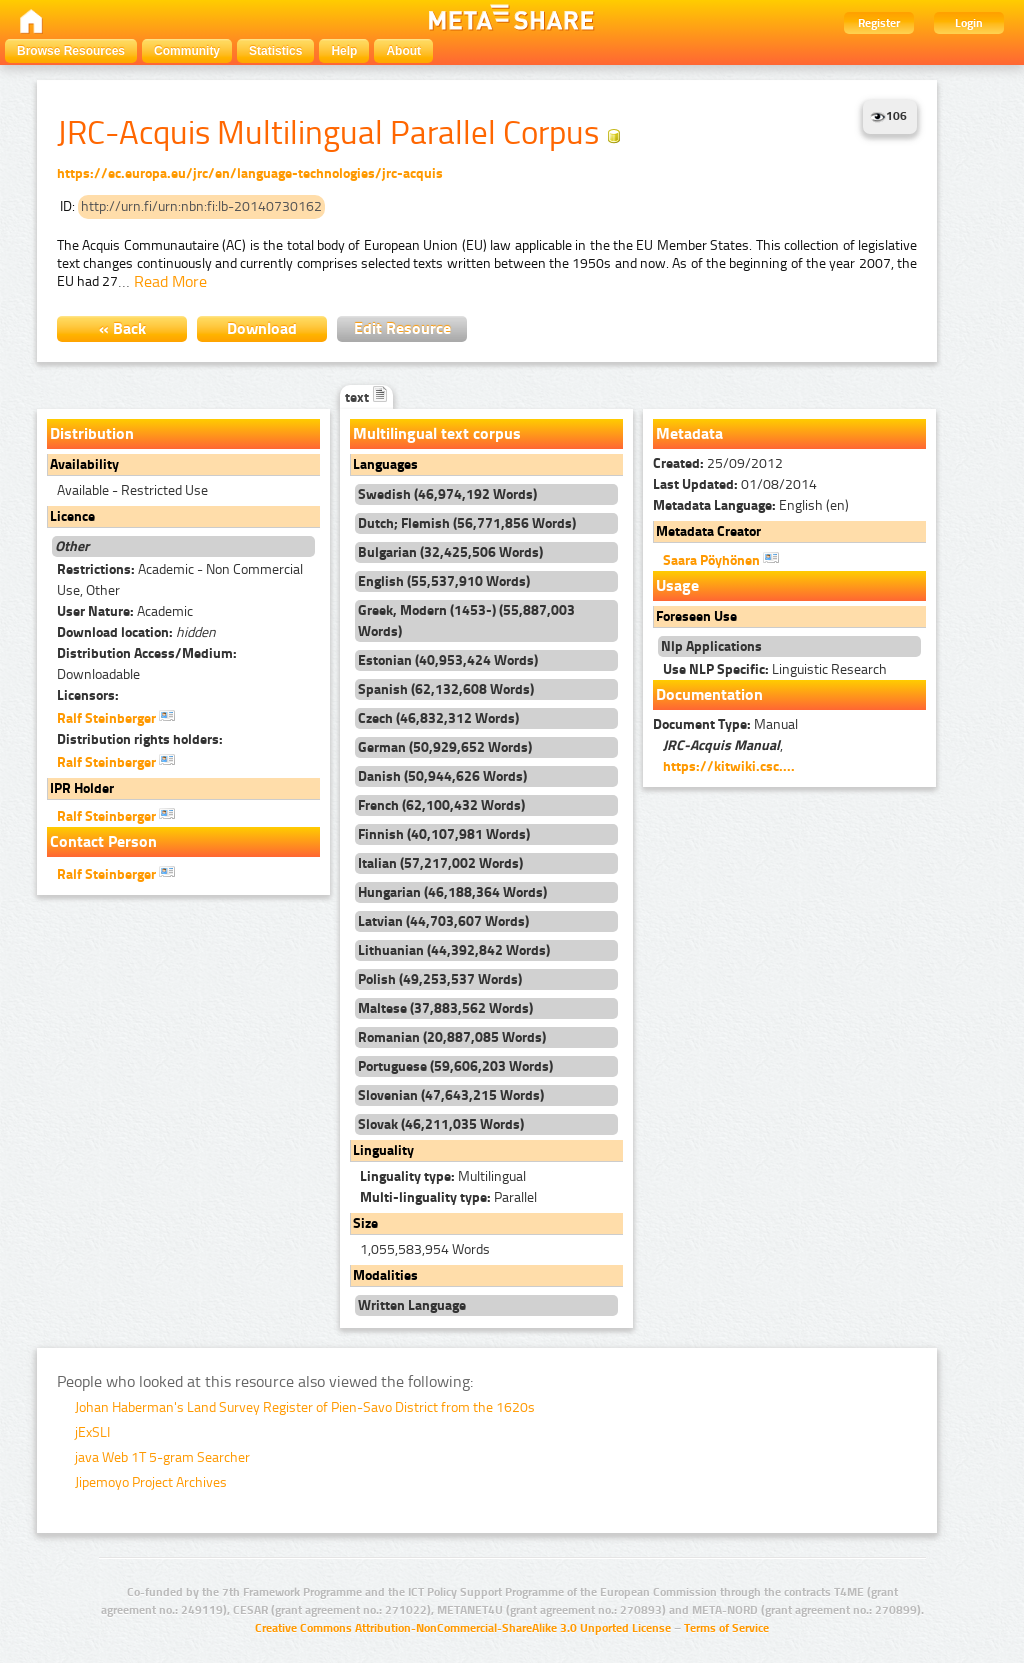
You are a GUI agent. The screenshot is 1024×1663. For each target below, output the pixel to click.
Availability (84, 464)
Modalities (385, 1275)
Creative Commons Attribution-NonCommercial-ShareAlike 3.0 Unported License (463, 1628)
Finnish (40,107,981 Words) (444, 834)
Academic (125, 611)
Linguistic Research (775, 669)
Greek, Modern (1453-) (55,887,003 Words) (466, 621)
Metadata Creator (708, 531)
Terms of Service (726, 1628)
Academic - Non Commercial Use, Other (180, 580)
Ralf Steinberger (116, 717)
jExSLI (92, 1432)
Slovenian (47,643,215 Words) (451, 1095)
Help (344, 51)
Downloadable (147, 664)
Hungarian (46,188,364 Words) (452, 892)
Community (187, 51)
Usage (677, 585)
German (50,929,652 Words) (445, 747)
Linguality (383, 1150)
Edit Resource (402, 328)
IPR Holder (82, 788)
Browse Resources (71, 51)
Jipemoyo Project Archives (151, 1482)
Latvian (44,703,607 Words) (443, 921)
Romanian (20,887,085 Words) (452, 1037)
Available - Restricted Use (132, 490)
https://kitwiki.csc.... (729, 766)
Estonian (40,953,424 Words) (448, 660)
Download (262, 328)
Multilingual (443, 1176)
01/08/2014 (735, 484)
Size (365, 1223)
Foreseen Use (696, 616)
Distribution (92, 433)
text (366, 397)
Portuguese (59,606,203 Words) (455, 1066)
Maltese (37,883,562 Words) (445, 1008)
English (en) (751, 505)
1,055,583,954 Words (425, 1249)
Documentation (709, 694)
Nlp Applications (711, 646)
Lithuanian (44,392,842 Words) (454, 950)
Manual (725, 724)
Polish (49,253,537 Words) (440, 979)
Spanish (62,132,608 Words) (446, 689)
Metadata (689, 433)
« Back (122, 328)
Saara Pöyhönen (721, 559)
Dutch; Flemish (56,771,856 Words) (467, 523)
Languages (385, 464)
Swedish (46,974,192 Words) (447, 494)
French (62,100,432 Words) (441, 805)
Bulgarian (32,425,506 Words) (450, 552)
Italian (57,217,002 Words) (440, 863)
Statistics (275, 51)
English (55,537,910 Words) (444, 581)
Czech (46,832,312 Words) (438, 718)
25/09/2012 (718, 463)
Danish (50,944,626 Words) (442, 776)
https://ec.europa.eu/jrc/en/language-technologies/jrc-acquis (250, 173)
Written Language (412, 1305)
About (403, 51)
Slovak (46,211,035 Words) (441, 1124)
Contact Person (103, 841)
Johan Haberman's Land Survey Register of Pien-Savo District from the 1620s (305, 1407)
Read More (170, 281)
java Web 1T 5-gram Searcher (162, 1457)
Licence (72, 516)
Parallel (448, 1197)
